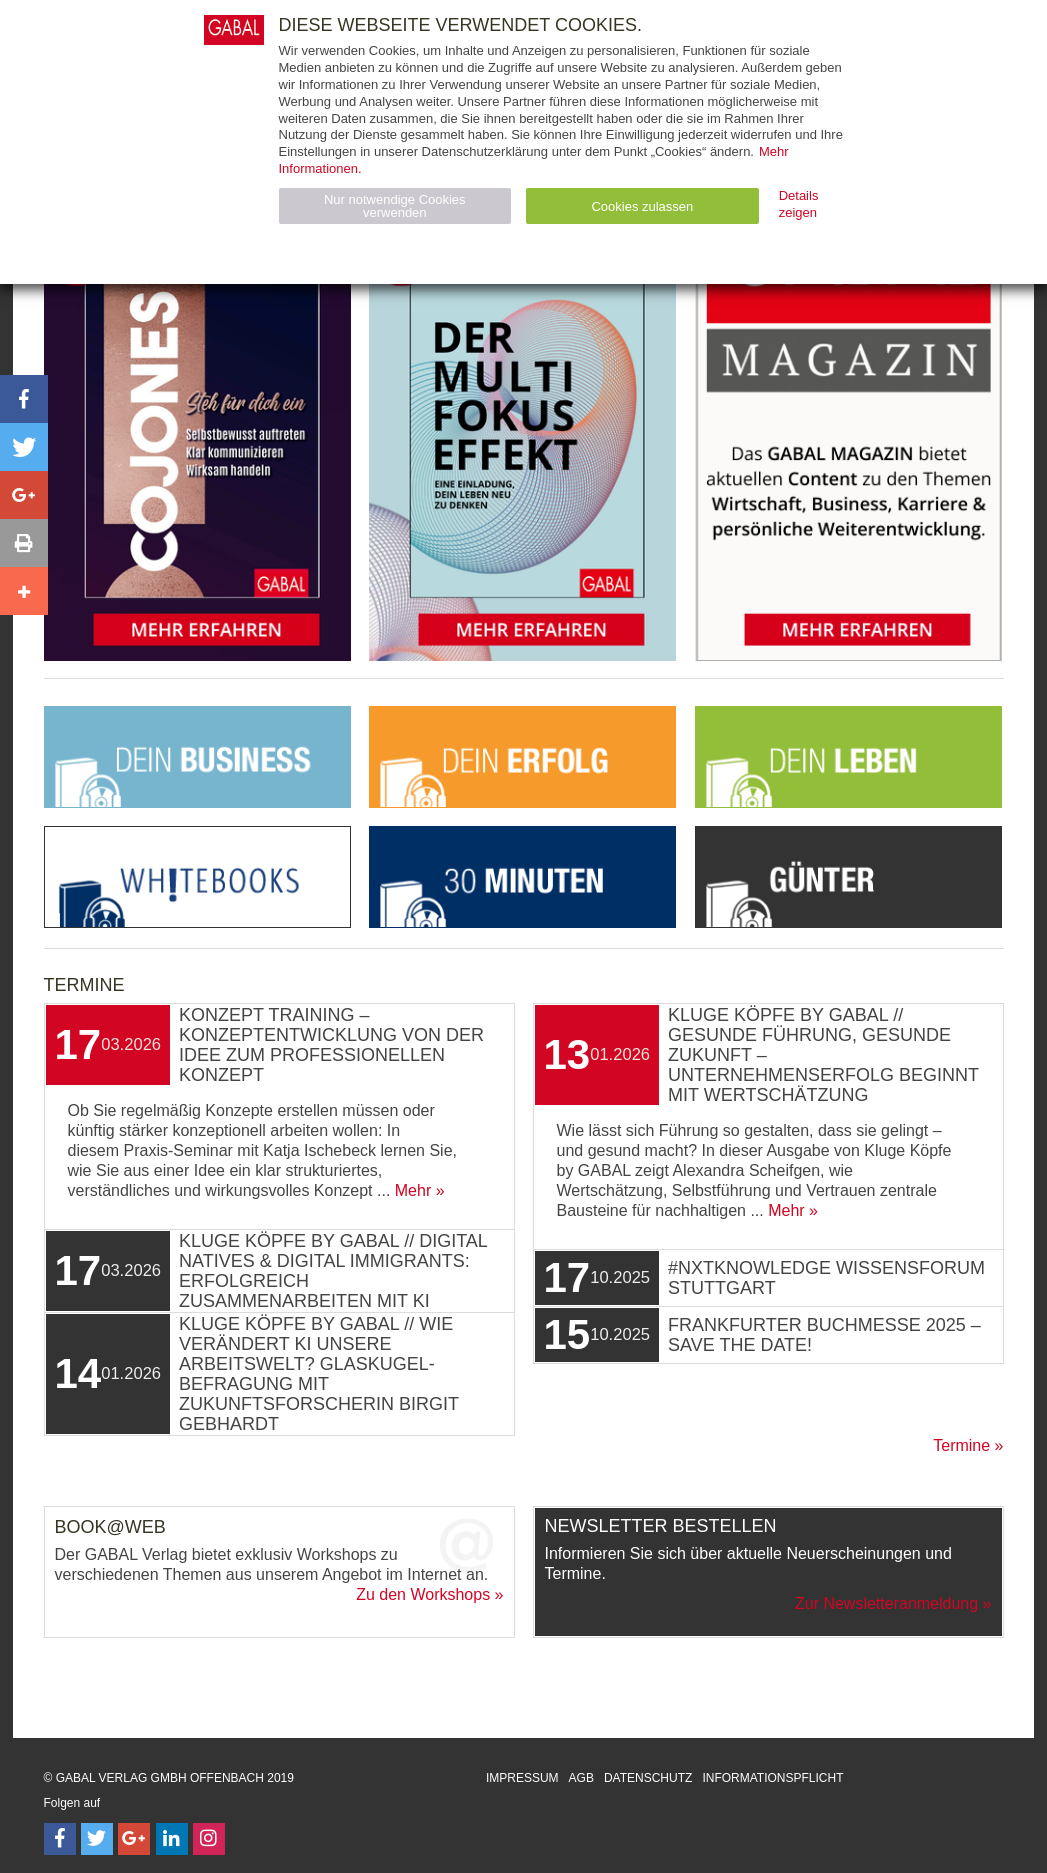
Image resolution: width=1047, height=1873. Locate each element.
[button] (24, 399)
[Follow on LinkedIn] (172, 1839)
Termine (961, 1445)
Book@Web (110, 1527)
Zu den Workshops (423, 1594)
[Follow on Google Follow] (134, 1839)
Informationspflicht (772, 1778)
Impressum (522, 1778)
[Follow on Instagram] (209, 1839)
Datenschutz (648, 1778)
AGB (581, 1778)
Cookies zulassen (642, 206)
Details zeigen (799, 204)
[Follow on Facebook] (60, 1839)
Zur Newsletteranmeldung (886, 1603)
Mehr (413, 1190)
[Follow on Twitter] (97, 1839)
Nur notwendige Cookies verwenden (395, 206)
